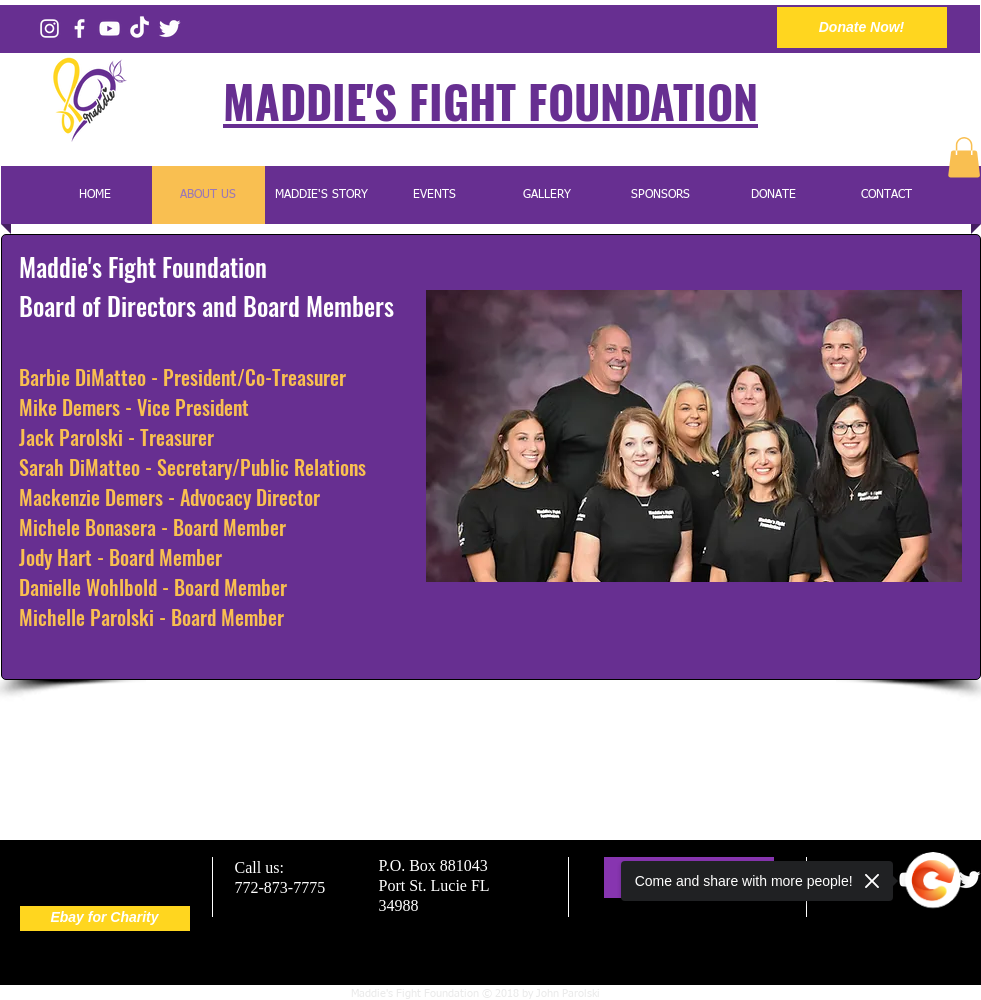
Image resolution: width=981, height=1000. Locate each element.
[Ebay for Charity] (105, 918)
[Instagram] (49, 28)
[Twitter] (169, 28)
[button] (964, 157)
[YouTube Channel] (109, 28)
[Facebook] (79, 28)
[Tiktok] (139, 28)
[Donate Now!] (862, 27)
